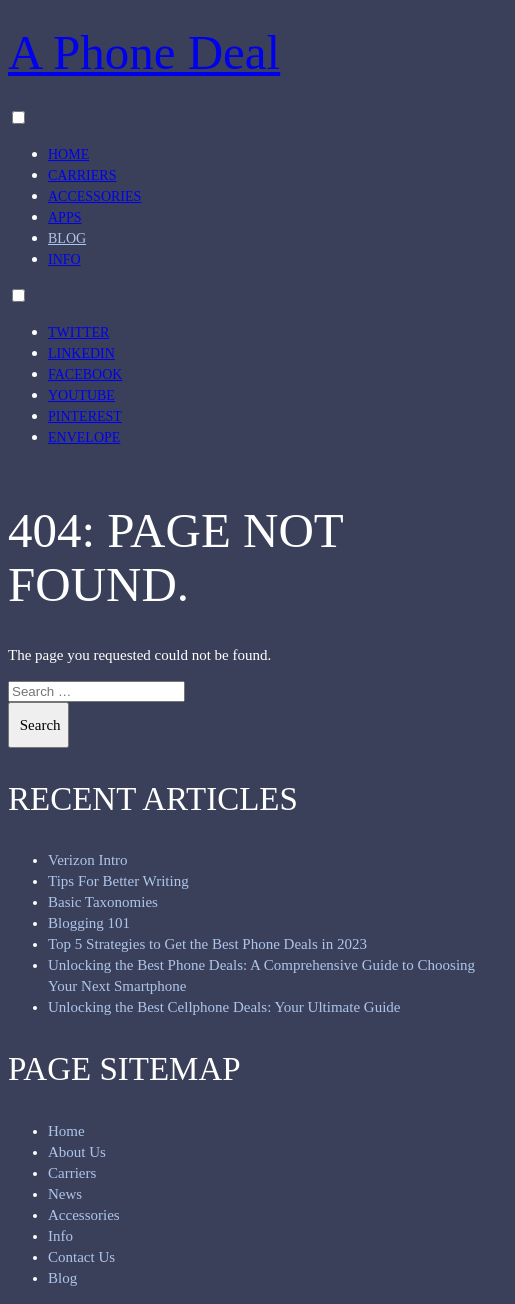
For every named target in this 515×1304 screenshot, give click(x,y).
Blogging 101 (89, 923)
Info (64, 259)
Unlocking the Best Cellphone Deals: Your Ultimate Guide (224, 1007)
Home (68, 154)
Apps (64, 217)
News (65, 1194)
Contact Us (81, 1257)
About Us (77, 1152)
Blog (67, 238)
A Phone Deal (144, 52)
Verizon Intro (88, 860)
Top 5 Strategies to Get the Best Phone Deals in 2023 (207, 944)
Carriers (82, 175)
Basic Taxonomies (103, 902)
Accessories (94, 196)
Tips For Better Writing (118, 881)
